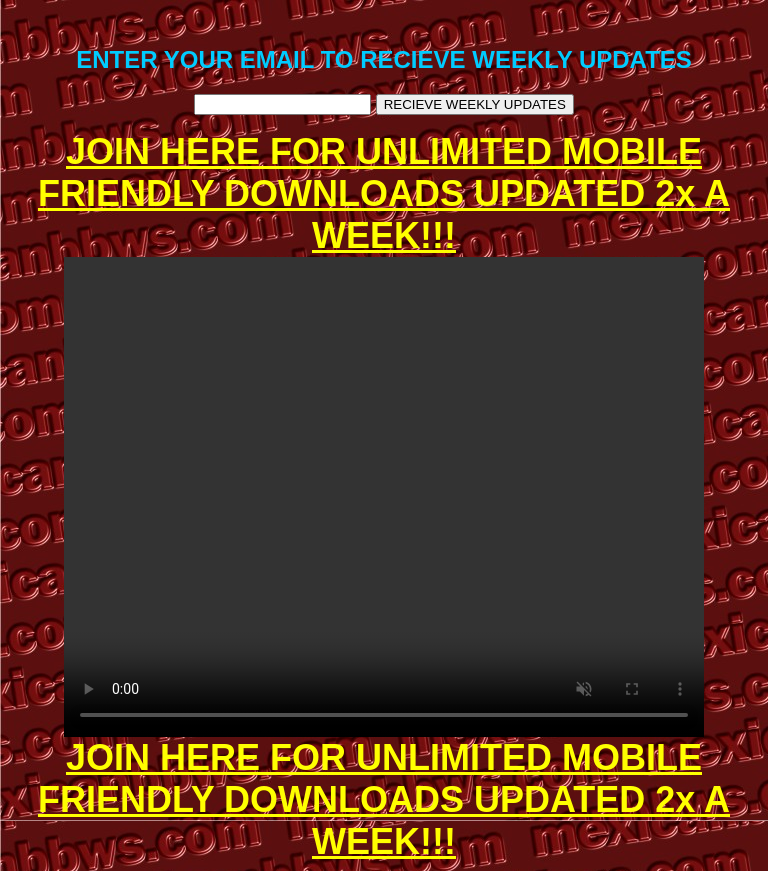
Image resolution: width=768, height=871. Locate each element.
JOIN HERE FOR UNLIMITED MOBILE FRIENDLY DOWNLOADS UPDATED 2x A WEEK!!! (384, 193)
